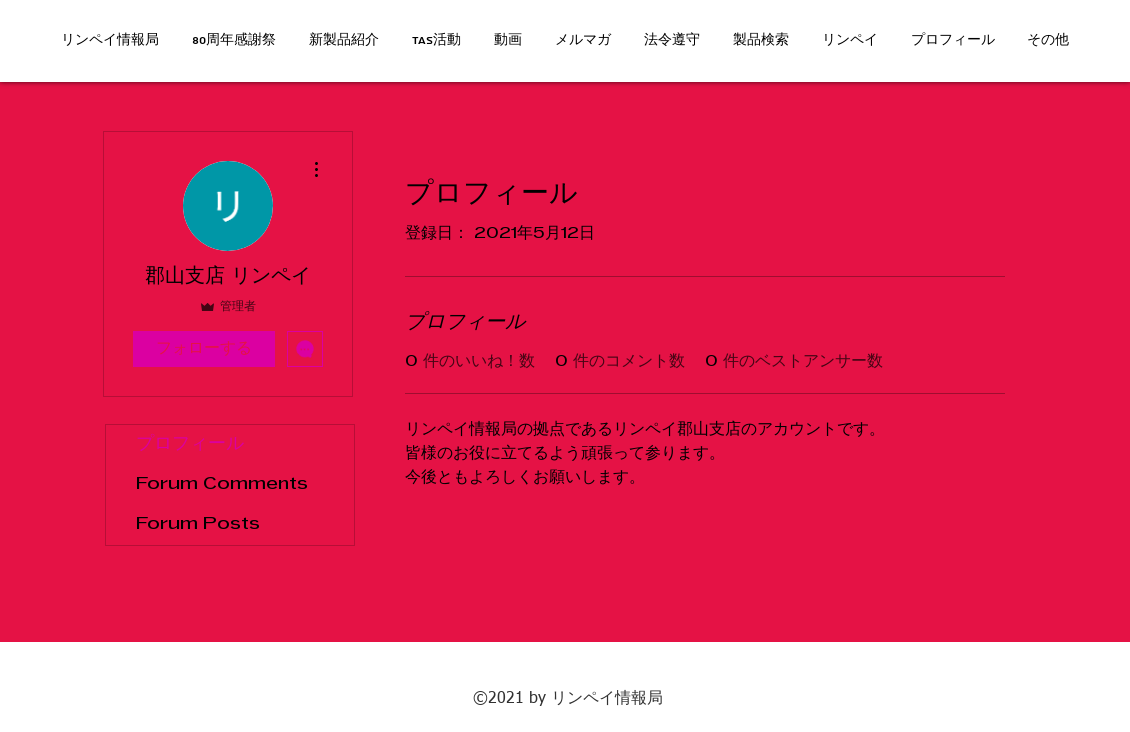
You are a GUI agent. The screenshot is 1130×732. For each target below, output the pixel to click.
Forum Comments (222, 484)
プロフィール (190, 444)
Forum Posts (198, 524)
